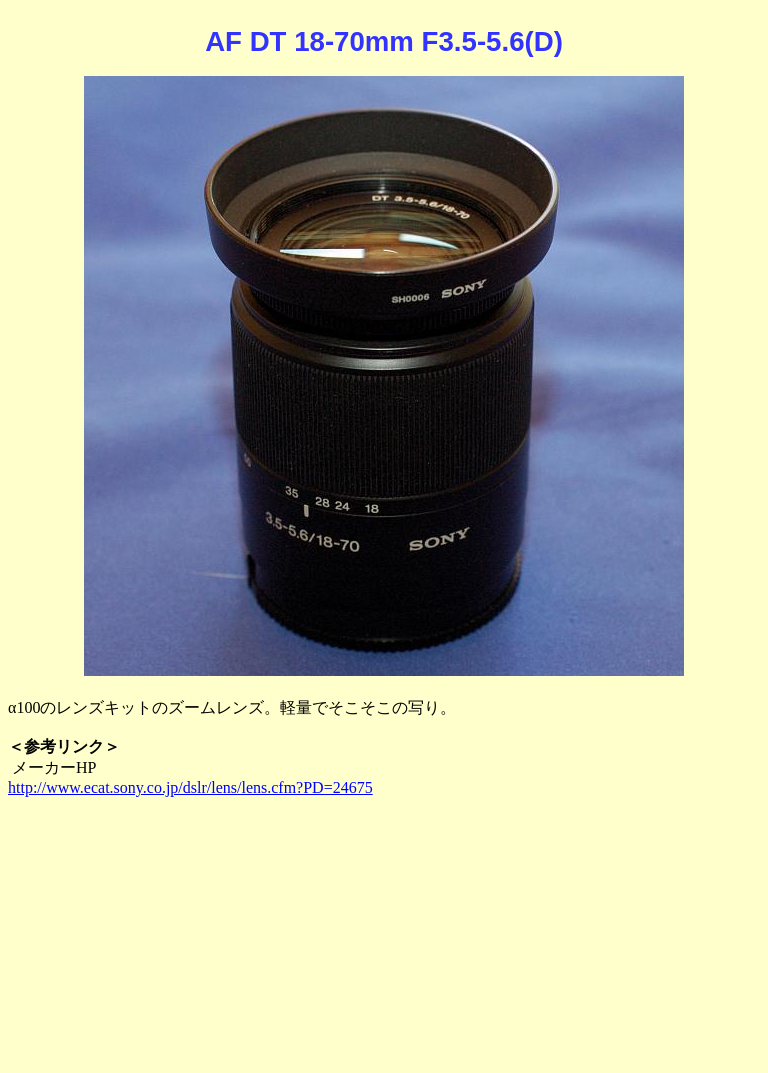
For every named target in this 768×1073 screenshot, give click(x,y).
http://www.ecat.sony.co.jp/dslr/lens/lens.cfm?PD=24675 (190, 787)
